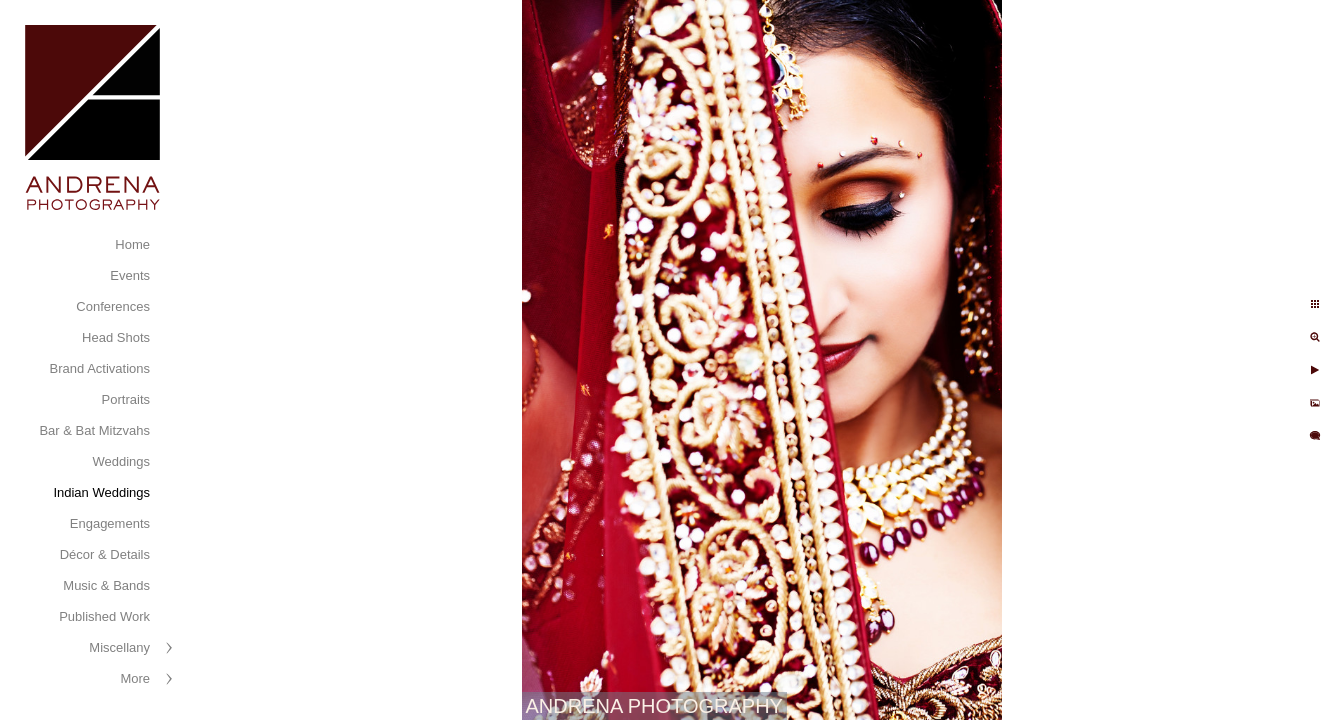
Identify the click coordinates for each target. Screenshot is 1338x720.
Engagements (110, 523)
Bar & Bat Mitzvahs (94, 430)
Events (130, 275)
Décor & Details (105, 554)
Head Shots (116, 337)
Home (132, 244)
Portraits (126, 399)
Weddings (121, 461)
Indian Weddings (101, 492)
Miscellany (119, 647)
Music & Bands (106, 585)
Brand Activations (100, 368)
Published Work (104, 616)
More (135, 678)
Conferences (113, 306)
